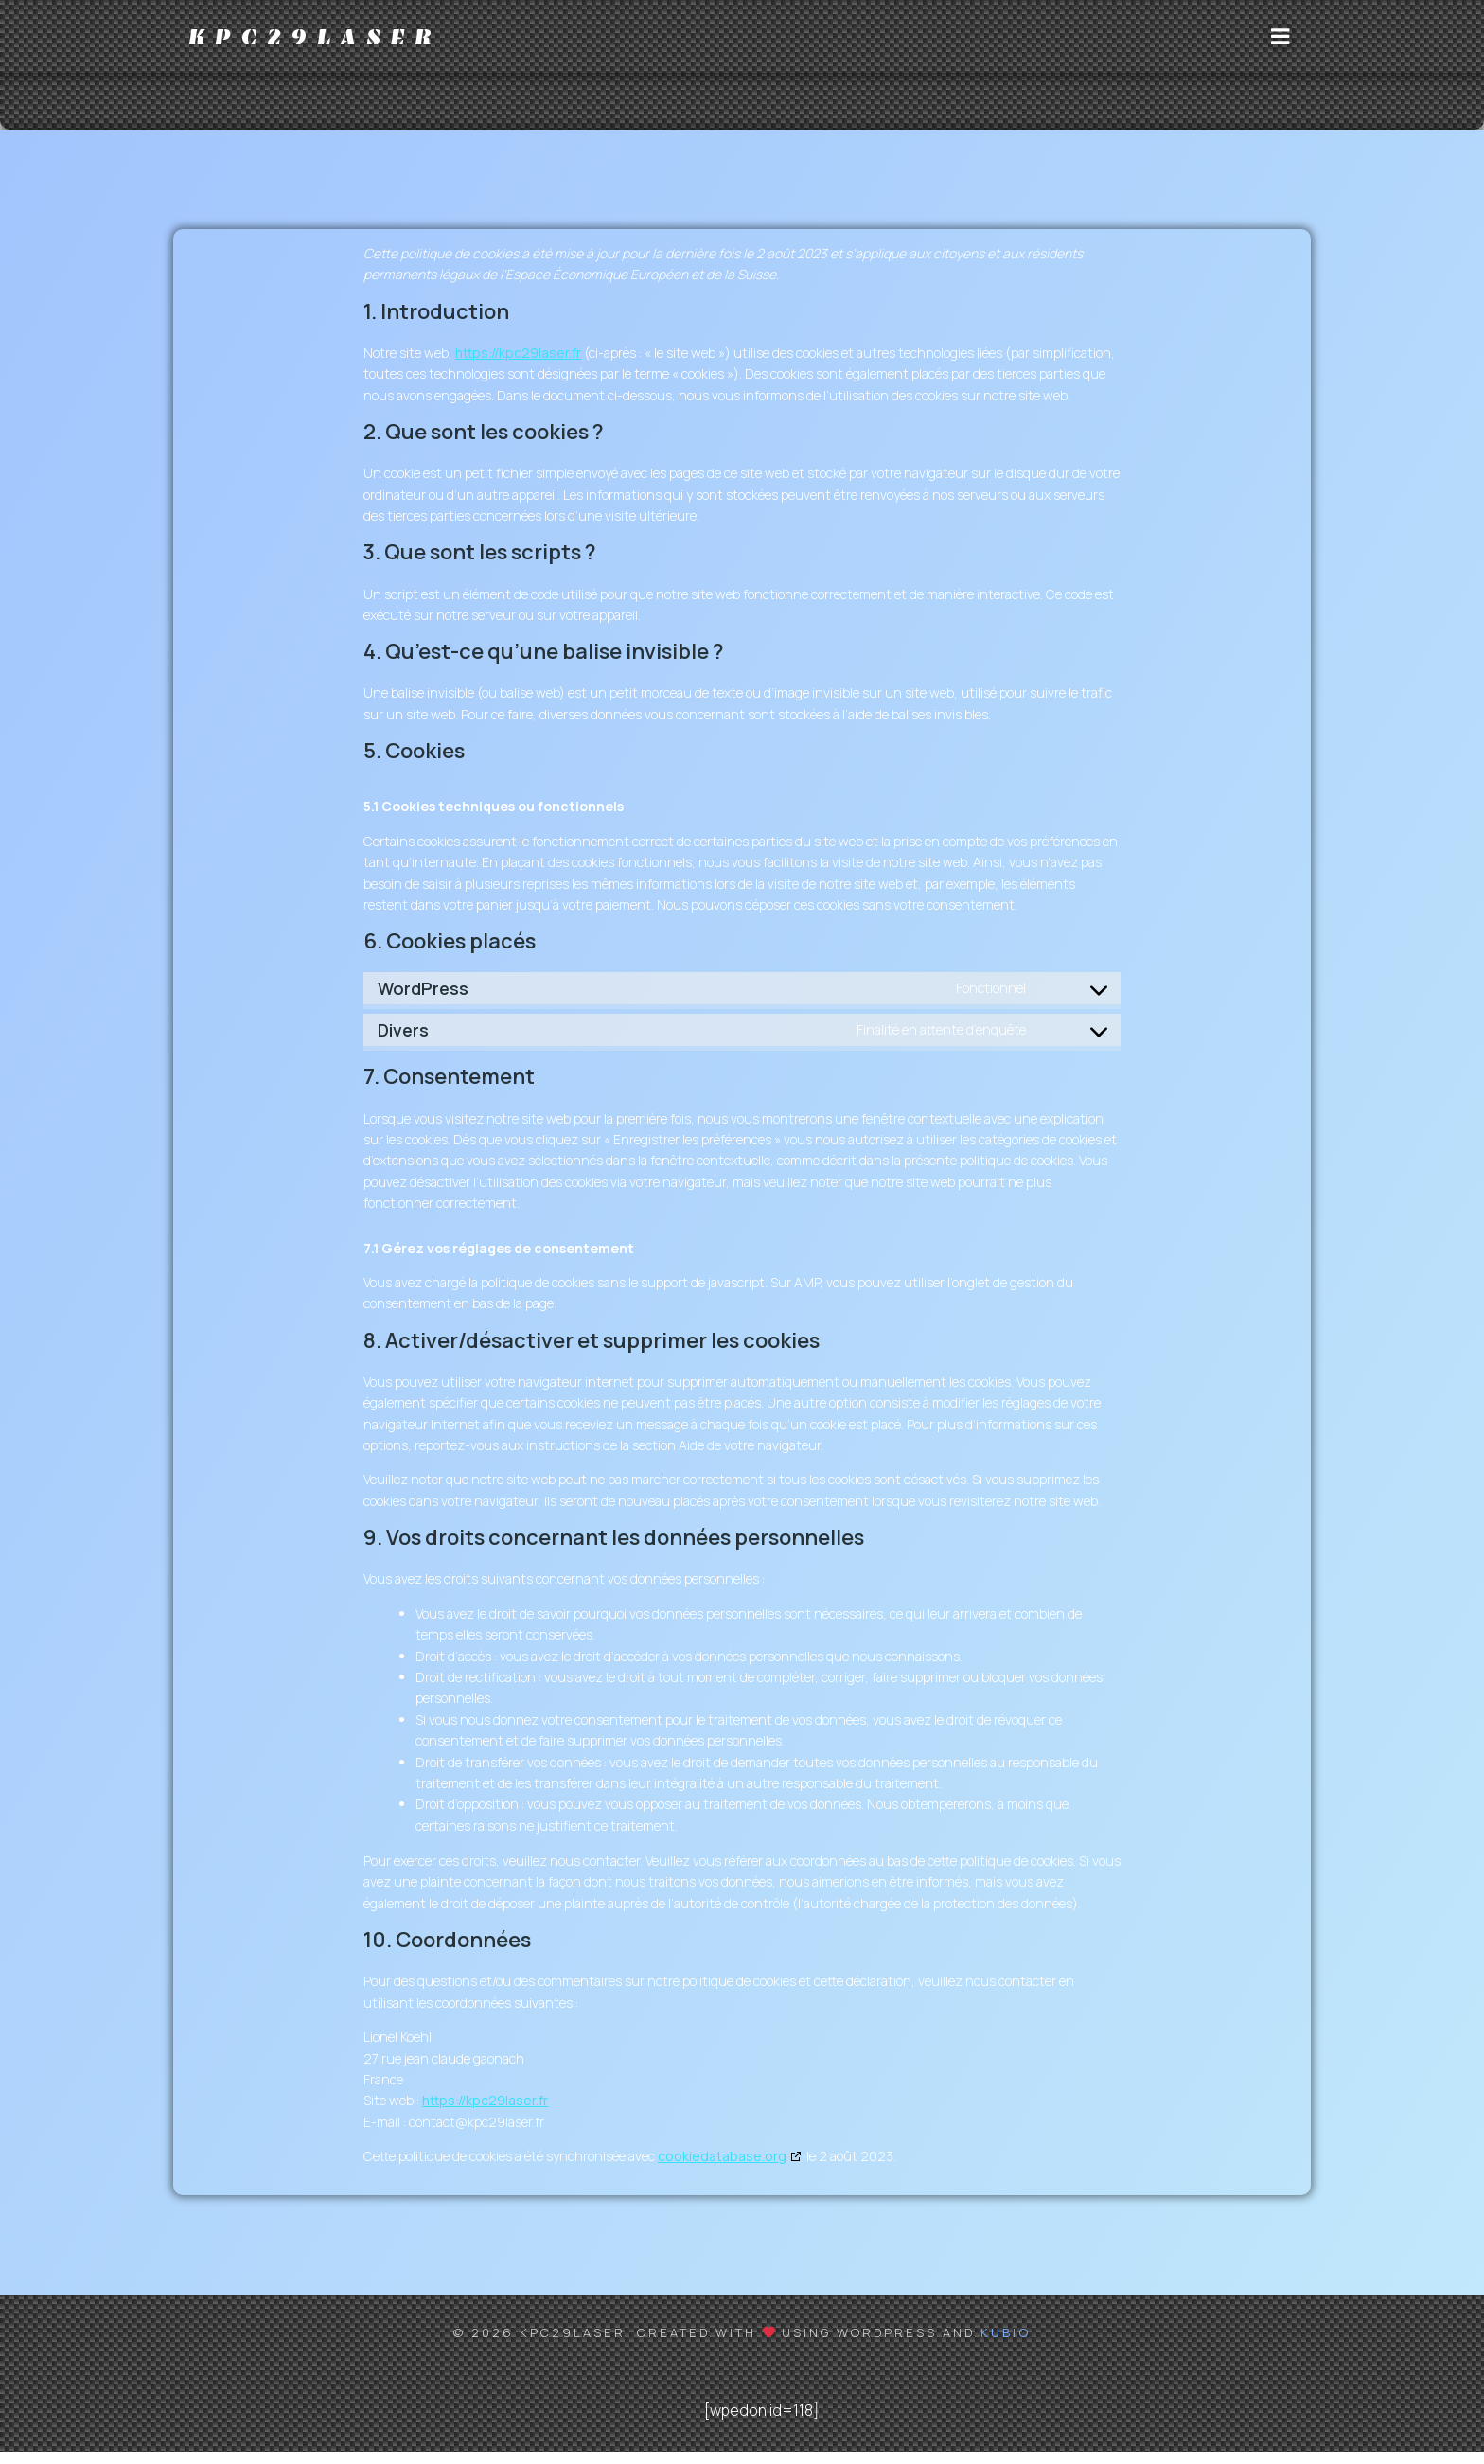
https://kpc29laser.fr (518, 365)
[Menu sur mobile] (1280, 43)
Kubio (1005, 2344)
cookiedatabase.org (722, 2168)
